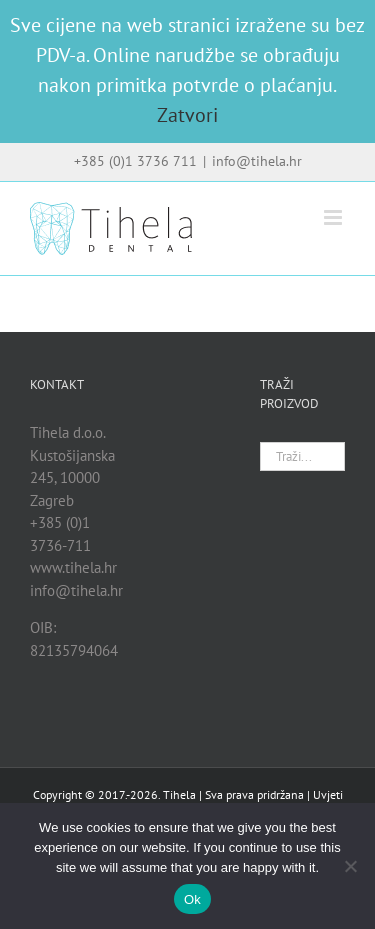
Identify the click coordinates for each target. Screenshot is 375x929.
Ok (192, 899)
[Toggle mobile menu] (334, 217)
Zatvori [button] (187, 115)
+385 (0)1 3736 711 (135, 161)
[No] (350, 866)
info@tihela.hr (257, 161)
